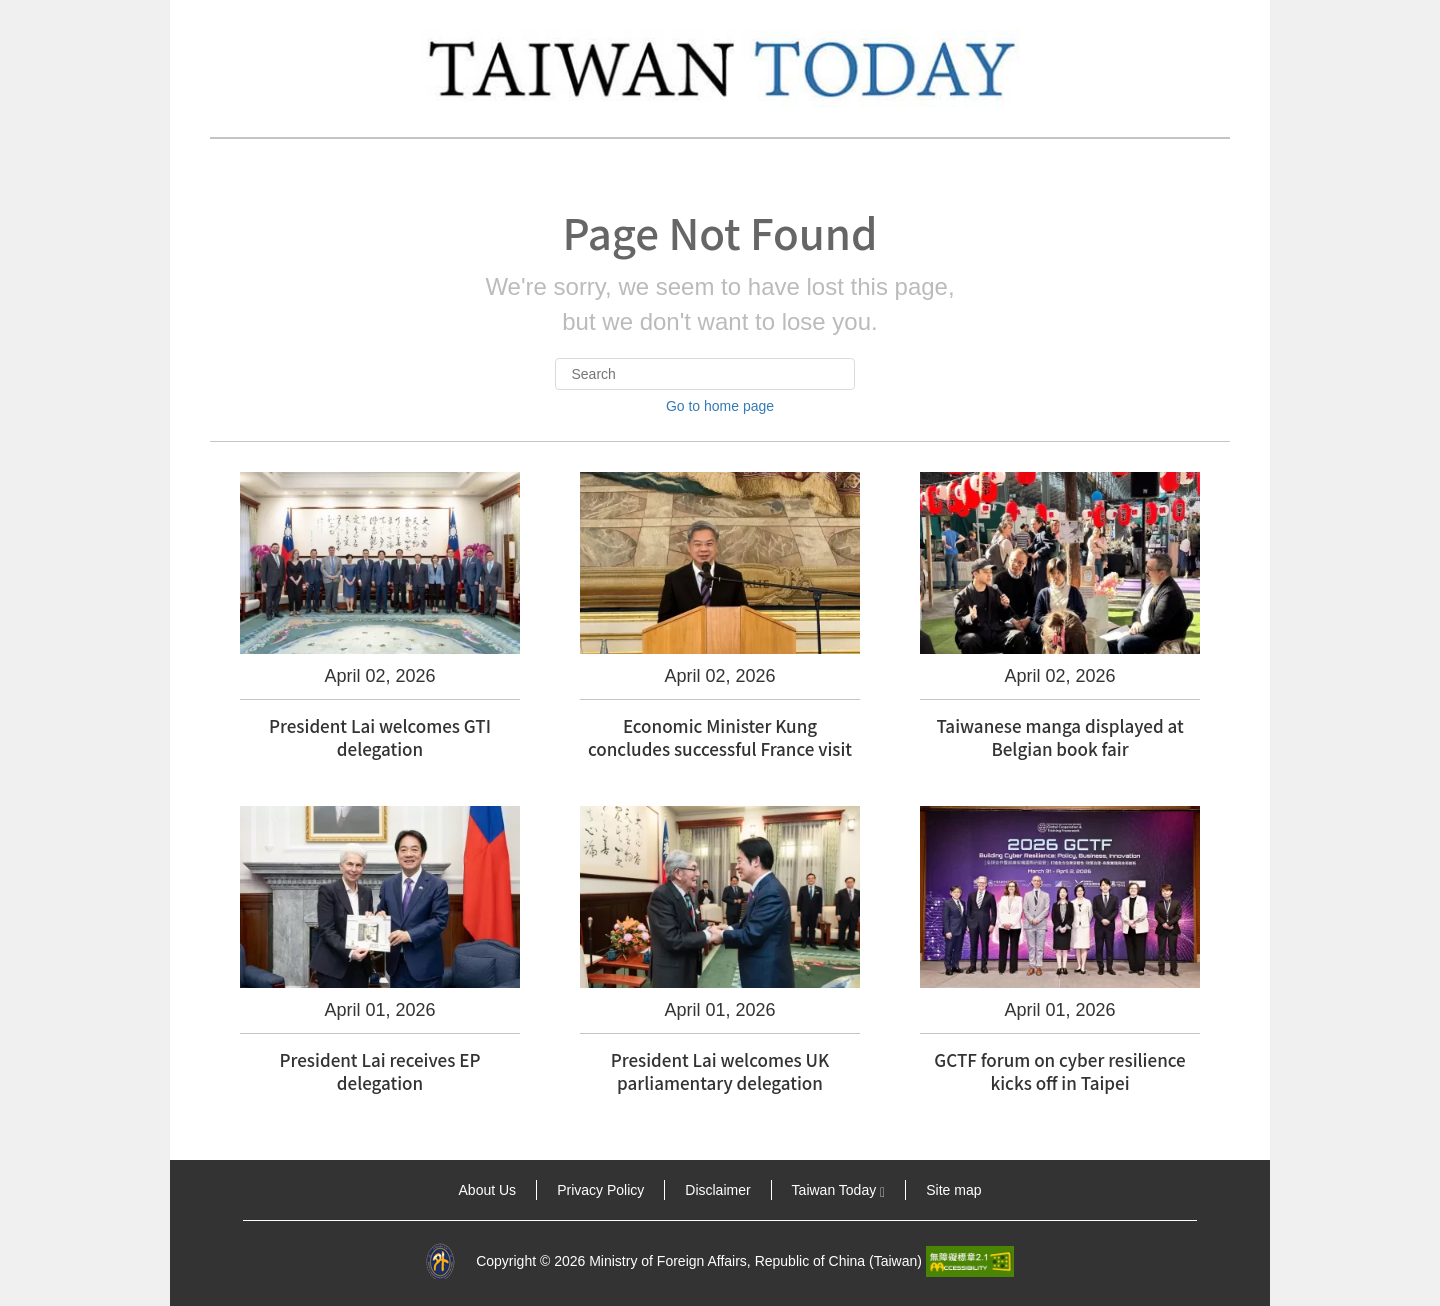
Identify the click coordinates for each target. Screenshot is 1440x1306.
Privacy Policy (600, 1190)
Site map (953, 1190)
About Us (488, 1190)
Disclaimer (717, 1190)
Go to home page (720, 406)
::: (198, 1190)
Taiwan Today (839, 1190)
